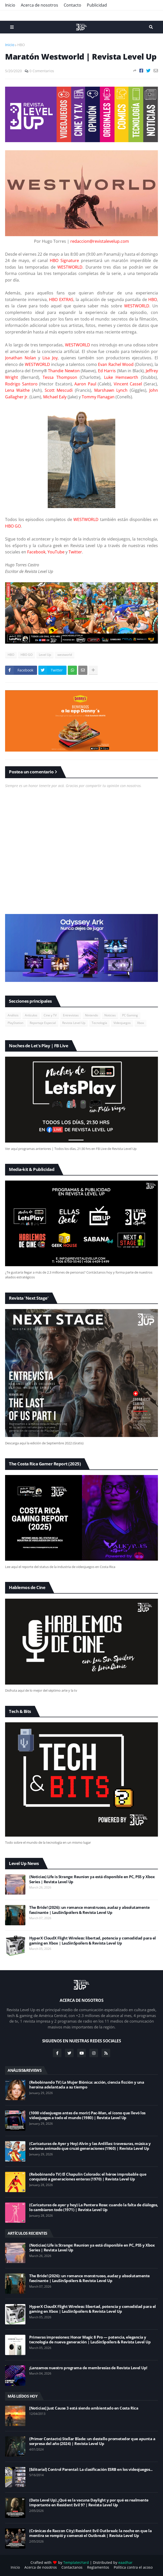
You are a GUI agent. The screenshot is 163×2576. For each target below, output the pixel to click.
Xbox (140, 1023)
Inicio (10, 5)
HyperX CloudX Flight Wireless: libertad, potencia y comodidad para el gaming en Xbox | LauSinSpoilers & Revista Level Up (92, 1941)
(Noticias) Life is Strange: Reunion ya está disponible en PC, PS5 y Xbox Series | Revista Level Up (92, 1879)
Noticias (110, 1015)
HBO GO (26, 654)
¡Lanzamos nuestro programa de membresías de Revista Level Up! (88, 2367)
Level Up (45, 654)
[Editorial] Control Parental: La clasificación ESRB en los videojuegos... (91, 2469)
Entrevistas (71, 1015)
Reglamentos (98, 2567)
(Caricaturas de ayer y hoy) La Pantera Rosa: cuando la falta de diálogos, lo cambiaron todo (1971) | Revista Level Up (93, 2207)
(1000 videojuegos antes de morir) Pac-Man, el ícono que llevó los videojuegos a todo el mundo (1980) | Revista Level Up (87, 2115)
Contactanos (72, 2567)
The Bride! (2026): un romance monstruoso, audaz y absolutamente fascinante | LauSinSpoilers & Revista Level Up (89, 1910)
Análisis (13, 1015)
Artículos (31, 1015)
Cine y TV (50, 1015)
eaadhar (125, 2562)
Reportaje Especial (43, 1023)
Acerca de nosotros (39, 5)
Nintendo (91, 1015)
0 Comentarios (41, 70)
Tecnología (99, 1023)
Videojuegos (122, 1023)
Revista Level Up (73, 1023)
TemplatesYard (76, 2562)
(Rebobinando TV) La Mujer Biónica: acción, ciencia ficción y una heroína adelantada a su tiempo (86, 2085)
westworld (64, 654)
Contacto (72, 5)
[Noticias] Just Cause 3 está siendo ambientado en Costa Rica (83, 2408)
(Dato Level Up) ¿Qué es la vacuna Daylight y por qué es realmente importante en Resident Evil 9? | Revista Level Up (89, 2503)
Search (151, 27)
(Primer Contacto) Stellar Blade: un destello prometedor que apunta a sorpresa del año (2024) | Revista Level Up (92, 2441)
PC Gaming (130, 1015)
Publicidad (97, 5)
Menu (12, 27)
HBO (21, 44)
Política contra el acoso (133, 2567)
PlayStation (15, 1023)
